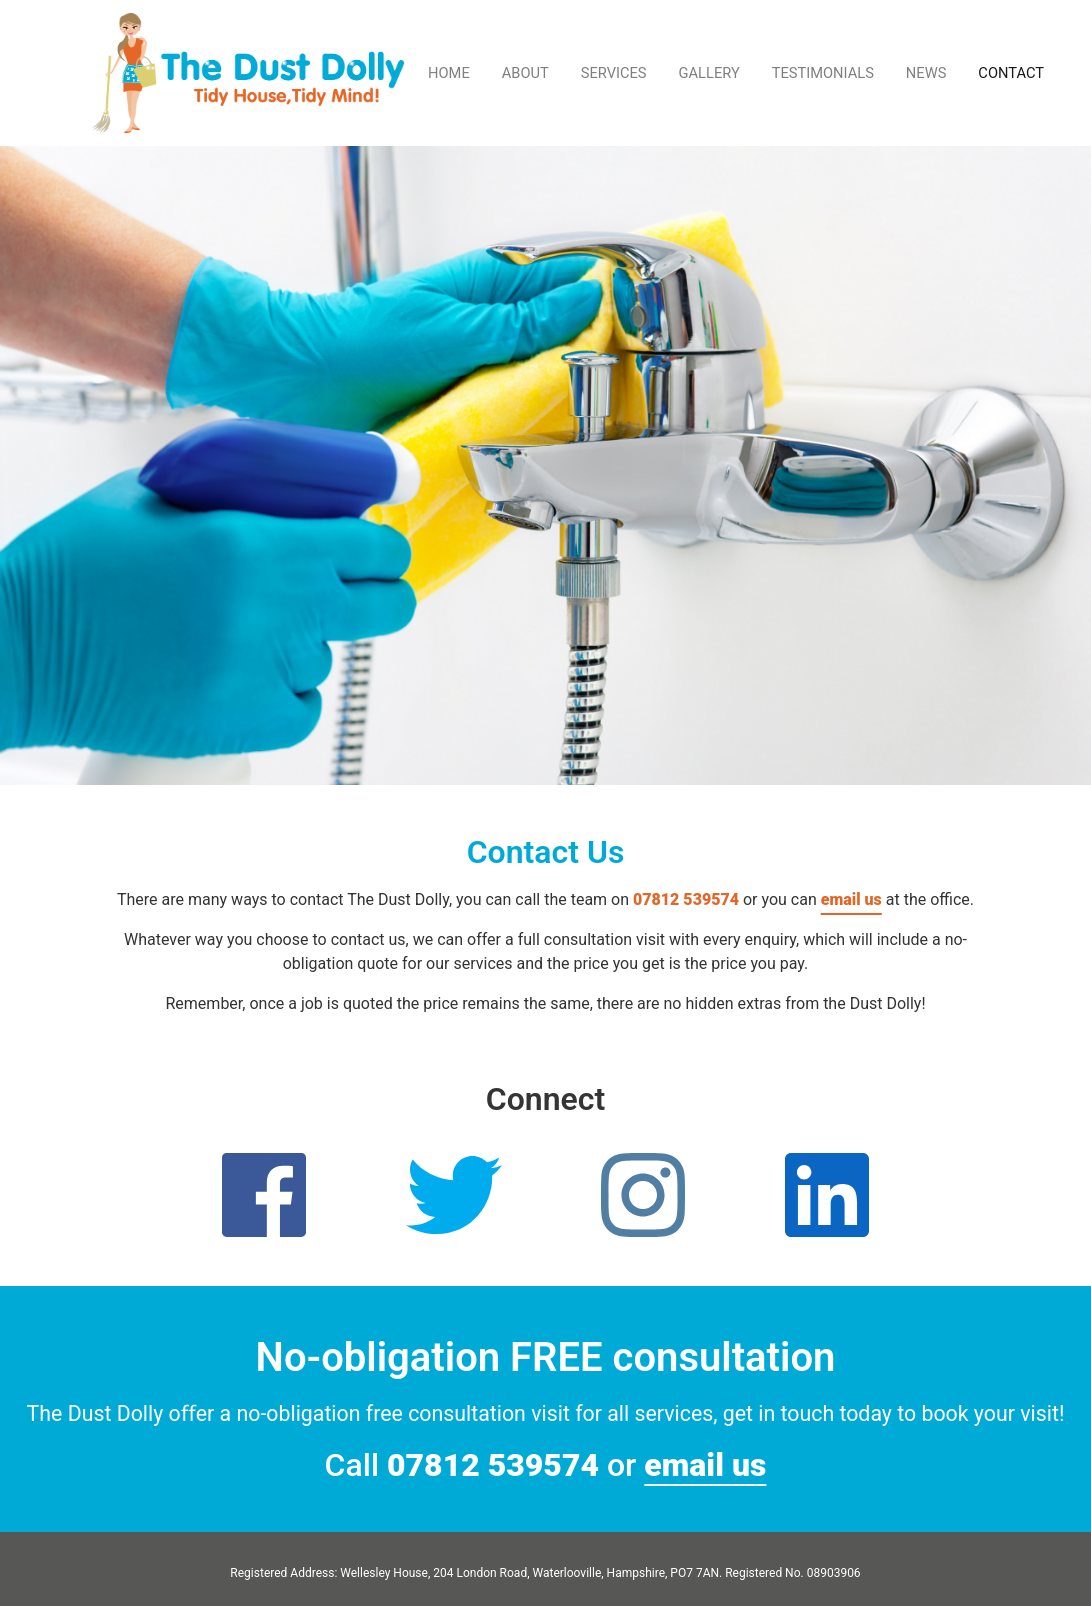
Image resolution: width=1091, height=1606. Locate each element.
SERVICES (614, 73)
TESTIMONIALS (823, 73)
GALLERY (709, 73)
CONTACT (1011, 73)
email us (851, 899)
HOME (449, 73)
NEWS (926, 73)
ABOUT (525, 73)
